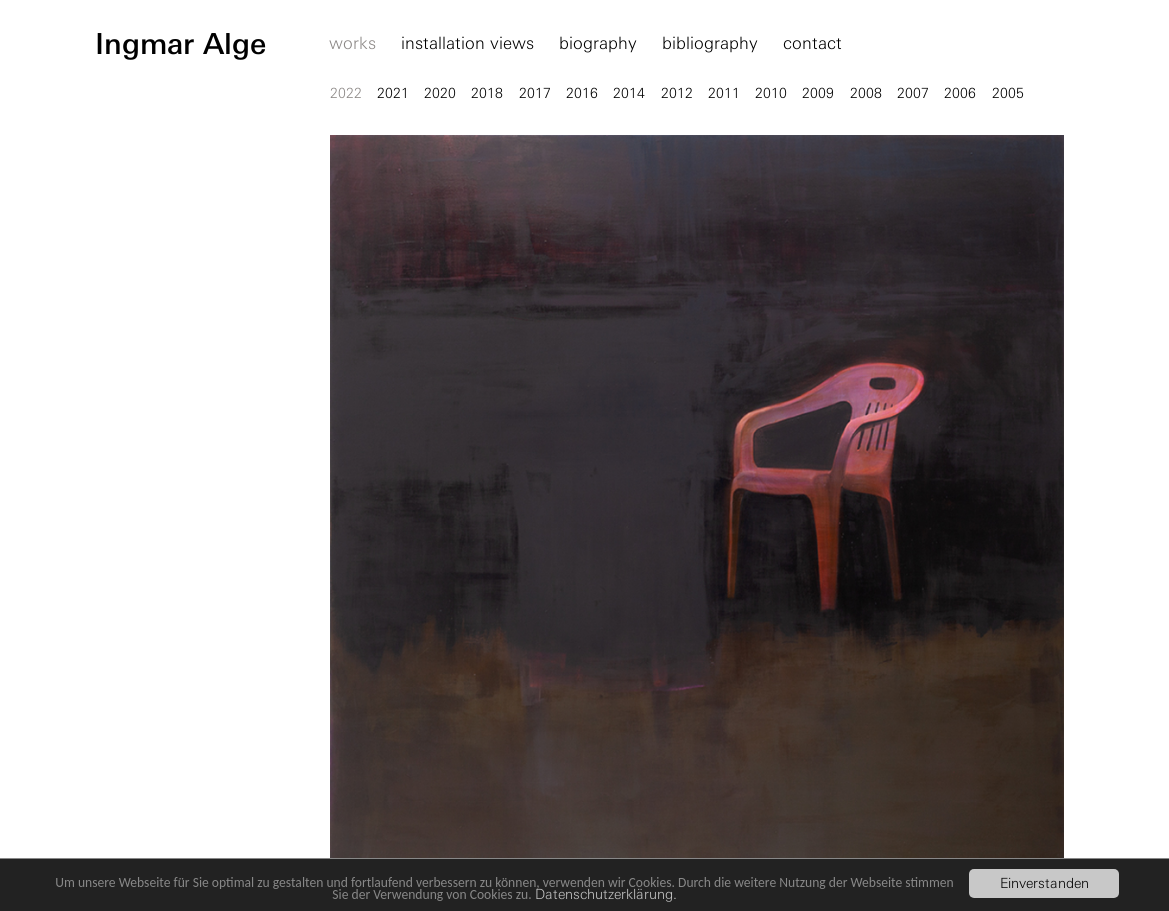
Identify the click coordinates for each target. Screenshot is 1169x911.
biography (598, 44)
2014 (629, 93)
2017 (535, 93)
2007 (913, 93)
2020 (440, 93)
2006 (960, 93)
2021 (393, 93)
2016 (582, 93)
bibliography (710, 44)
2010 (771, 93)
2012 (677, 93)
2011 (724, 93)
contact (812, 44)
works (352, 44)
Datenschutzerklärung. (606, 894)
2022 (346, 93)
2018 (487, 93)
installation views (467, 44)
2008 (866, 93)
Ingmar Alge (180, 44)
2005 (1008, 93)
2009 (818, 93)
